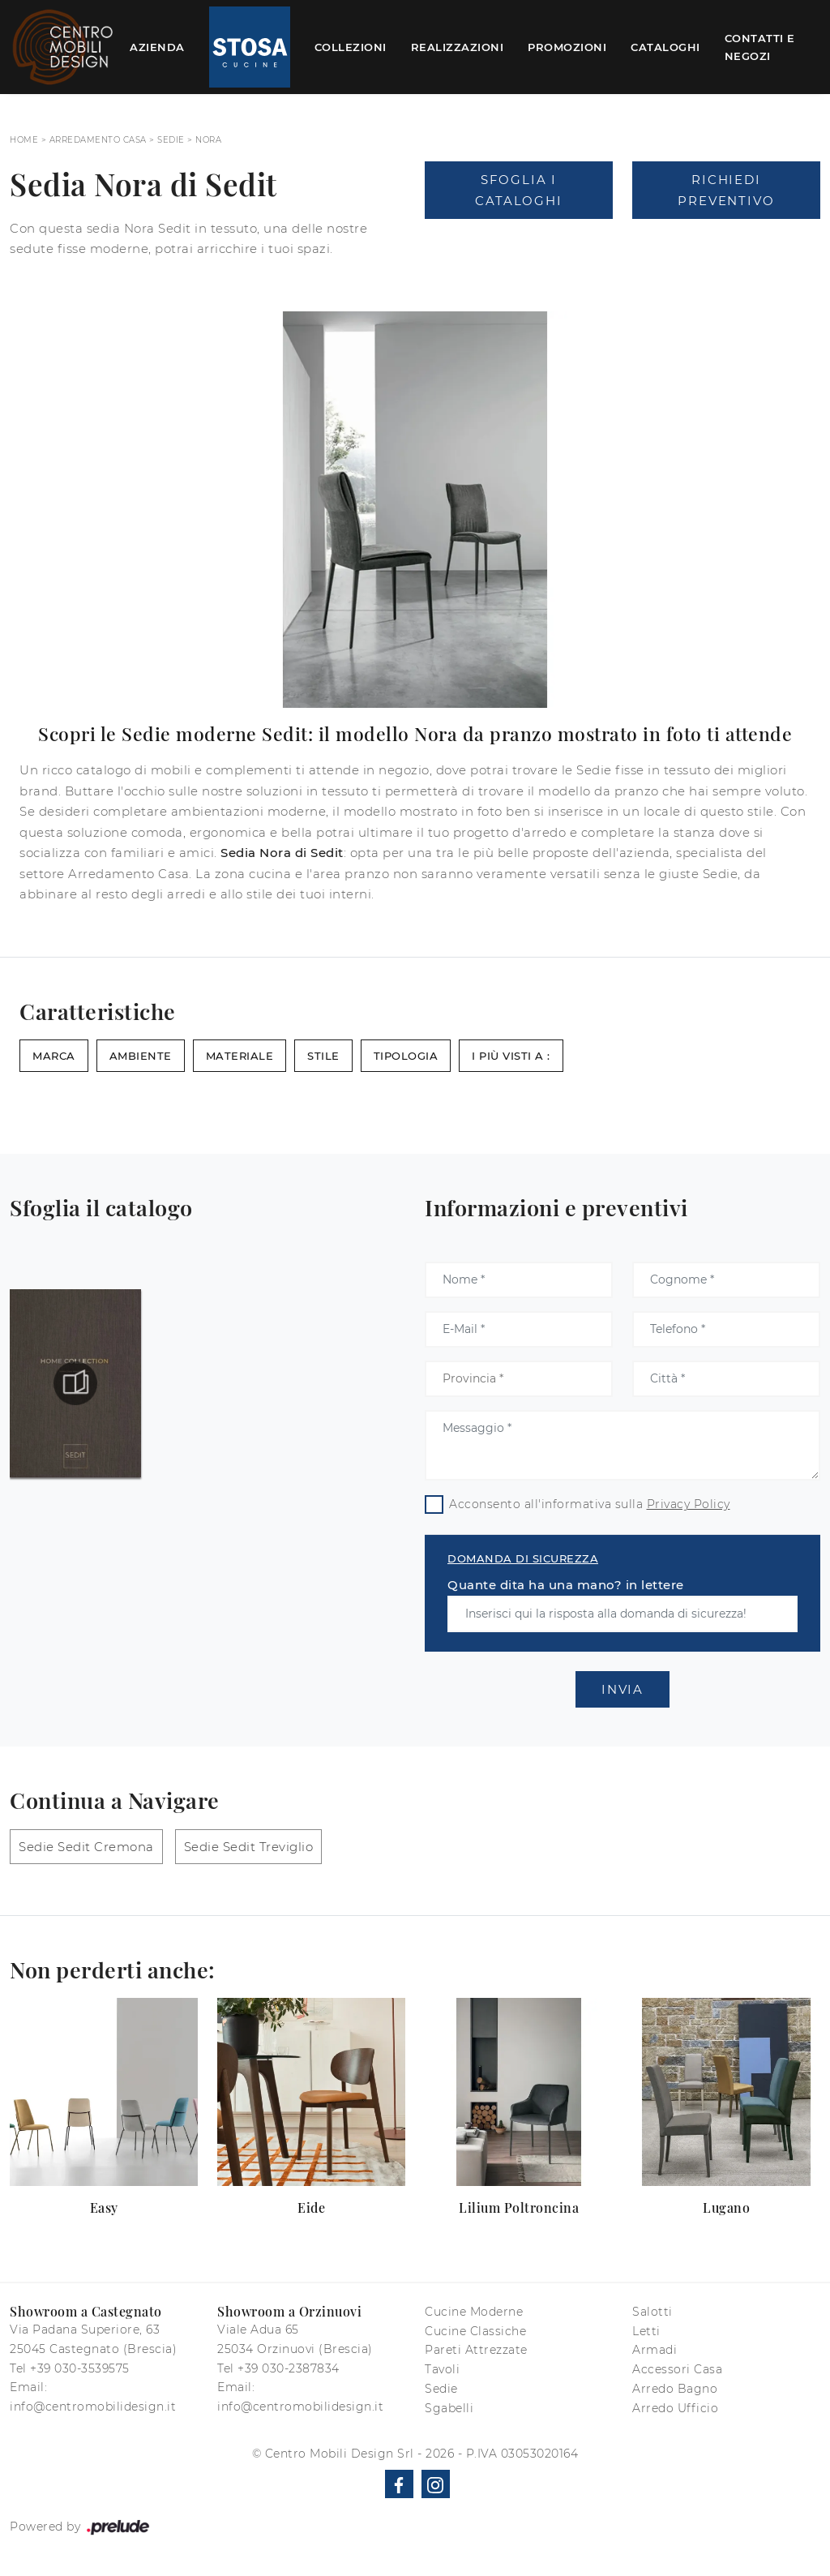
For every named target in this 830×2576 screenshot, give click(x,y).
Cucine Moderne (474, 2311)
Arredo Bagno (674, 2388)
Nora (208, 140)
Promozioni (567, 47)
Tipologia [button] (406, 1055)
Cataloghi (665, 47)
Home (24, 140)
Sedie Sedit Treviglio (249, 1846)
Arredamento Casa (98, 140)
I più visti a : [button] (511, 1055)
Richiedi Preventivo (726, 190)
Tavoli (442, 2369)
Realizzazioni (457, 47)
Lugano (726, 2207)
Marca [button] (53, 1055)
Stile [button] (323, 1055)
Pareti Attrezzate (476, 2349)
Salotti (652, 2311)
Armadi (654, 2349)
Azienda (157, 47)
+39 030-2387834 (288, 2368)
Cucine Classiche (475, 2331)
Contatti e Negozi (760, 47)
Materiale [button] (240, 1055)
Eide (311, 2207)
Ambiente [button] (140, 1055)
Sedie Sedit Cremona (86, 1846)
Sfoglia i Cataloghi (518, 190)
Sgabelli (449, 2408)
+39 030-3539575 (80, 2368)
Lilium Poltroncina (519, 2207)
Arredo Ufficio (675, 2408)
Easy (104, 2207)
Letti (646, 2331)
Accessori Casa (677, 2369)
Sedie (171, 140)
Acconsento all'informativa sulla (589, 1504)
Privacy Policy (688, 1504)
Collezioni (350, 47)
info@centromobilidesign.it (93, 2406)
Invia (622, 1689)
